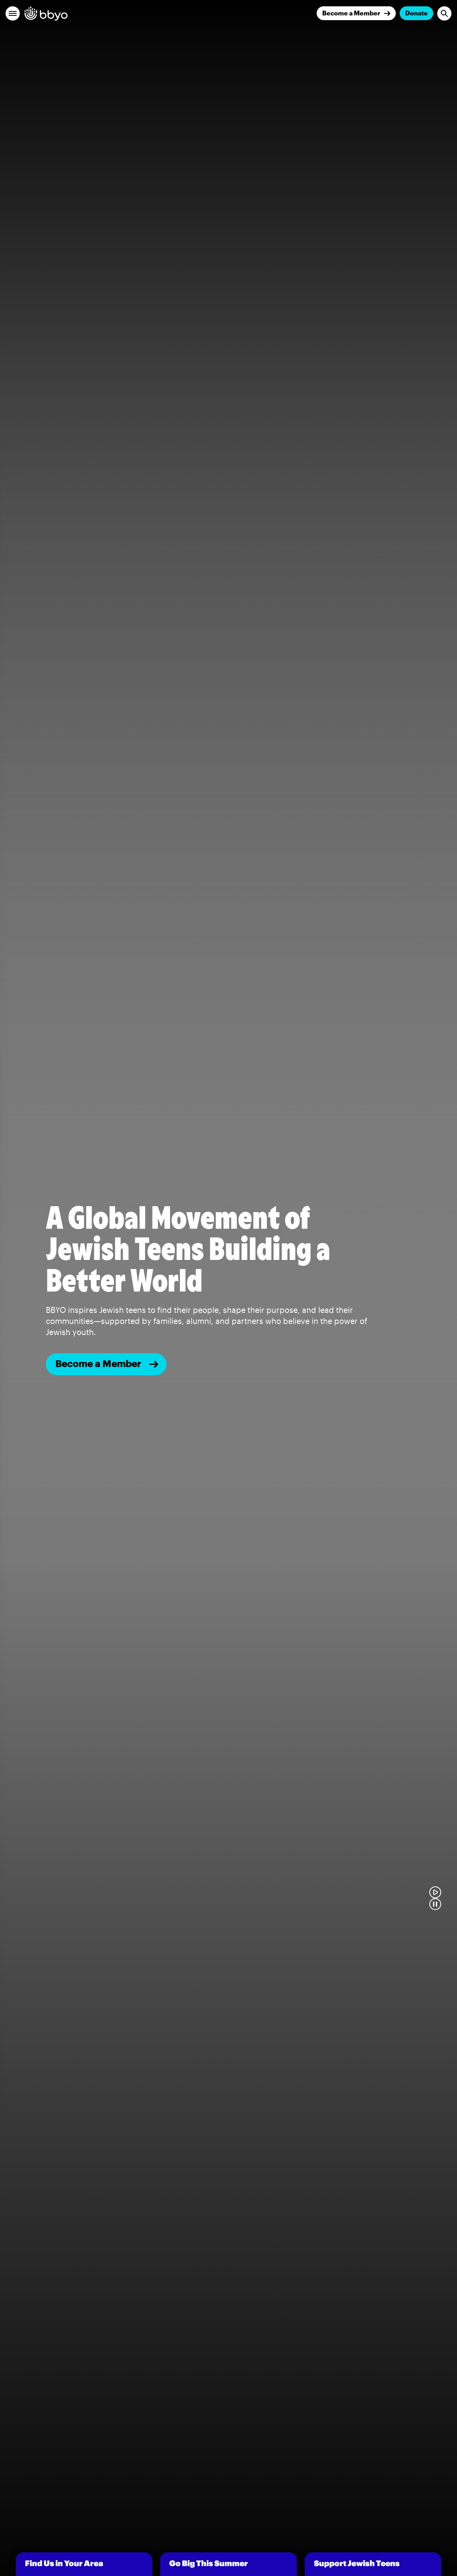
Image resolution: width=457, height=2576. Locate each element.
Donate (416, 13)
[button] (13, 13)
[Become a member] (106, 1364)
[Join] (356, 13)
